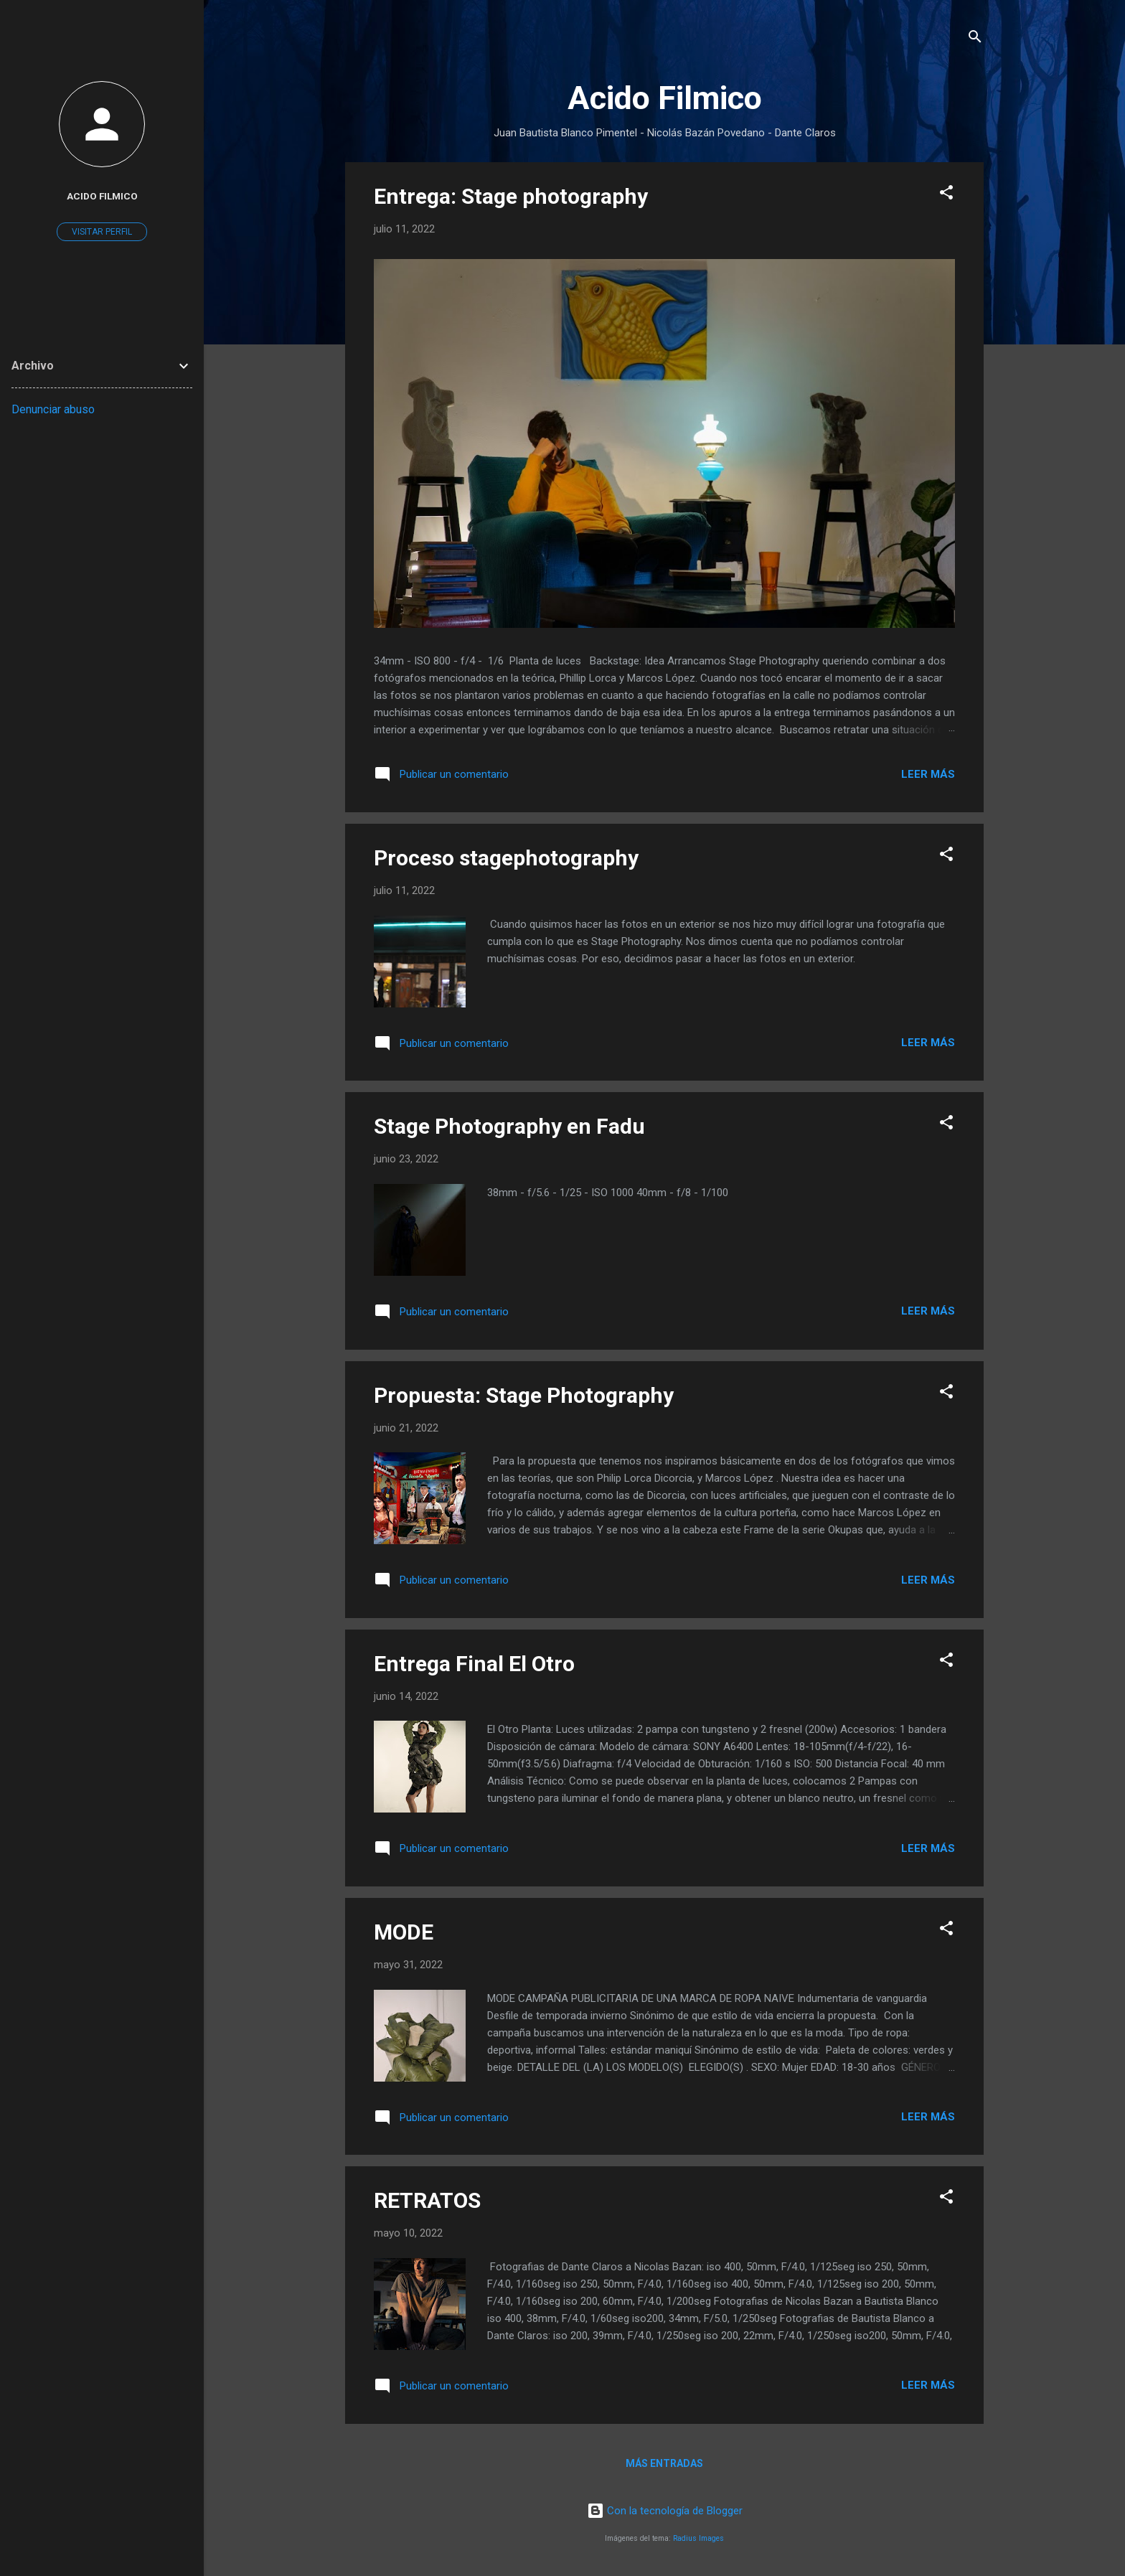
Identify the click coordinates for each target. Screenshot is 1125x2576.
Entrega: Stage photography (511, 196)
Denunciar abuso (53, 409)
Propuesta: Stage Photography (524, 1395)
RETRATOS (427, 2200)
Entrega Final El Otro (474, 1663)
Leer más (928, 774)
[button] (946, 195)
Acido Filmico (102, 196)
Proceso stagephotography (506, 857)
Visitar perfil (102, 232)
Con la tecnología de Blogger (665, 2510)
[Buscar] (975, 39)
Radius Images (698, 2538)
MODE (403, 1932)
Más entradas (664, 2463)
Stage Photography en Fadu (509, 1126)
